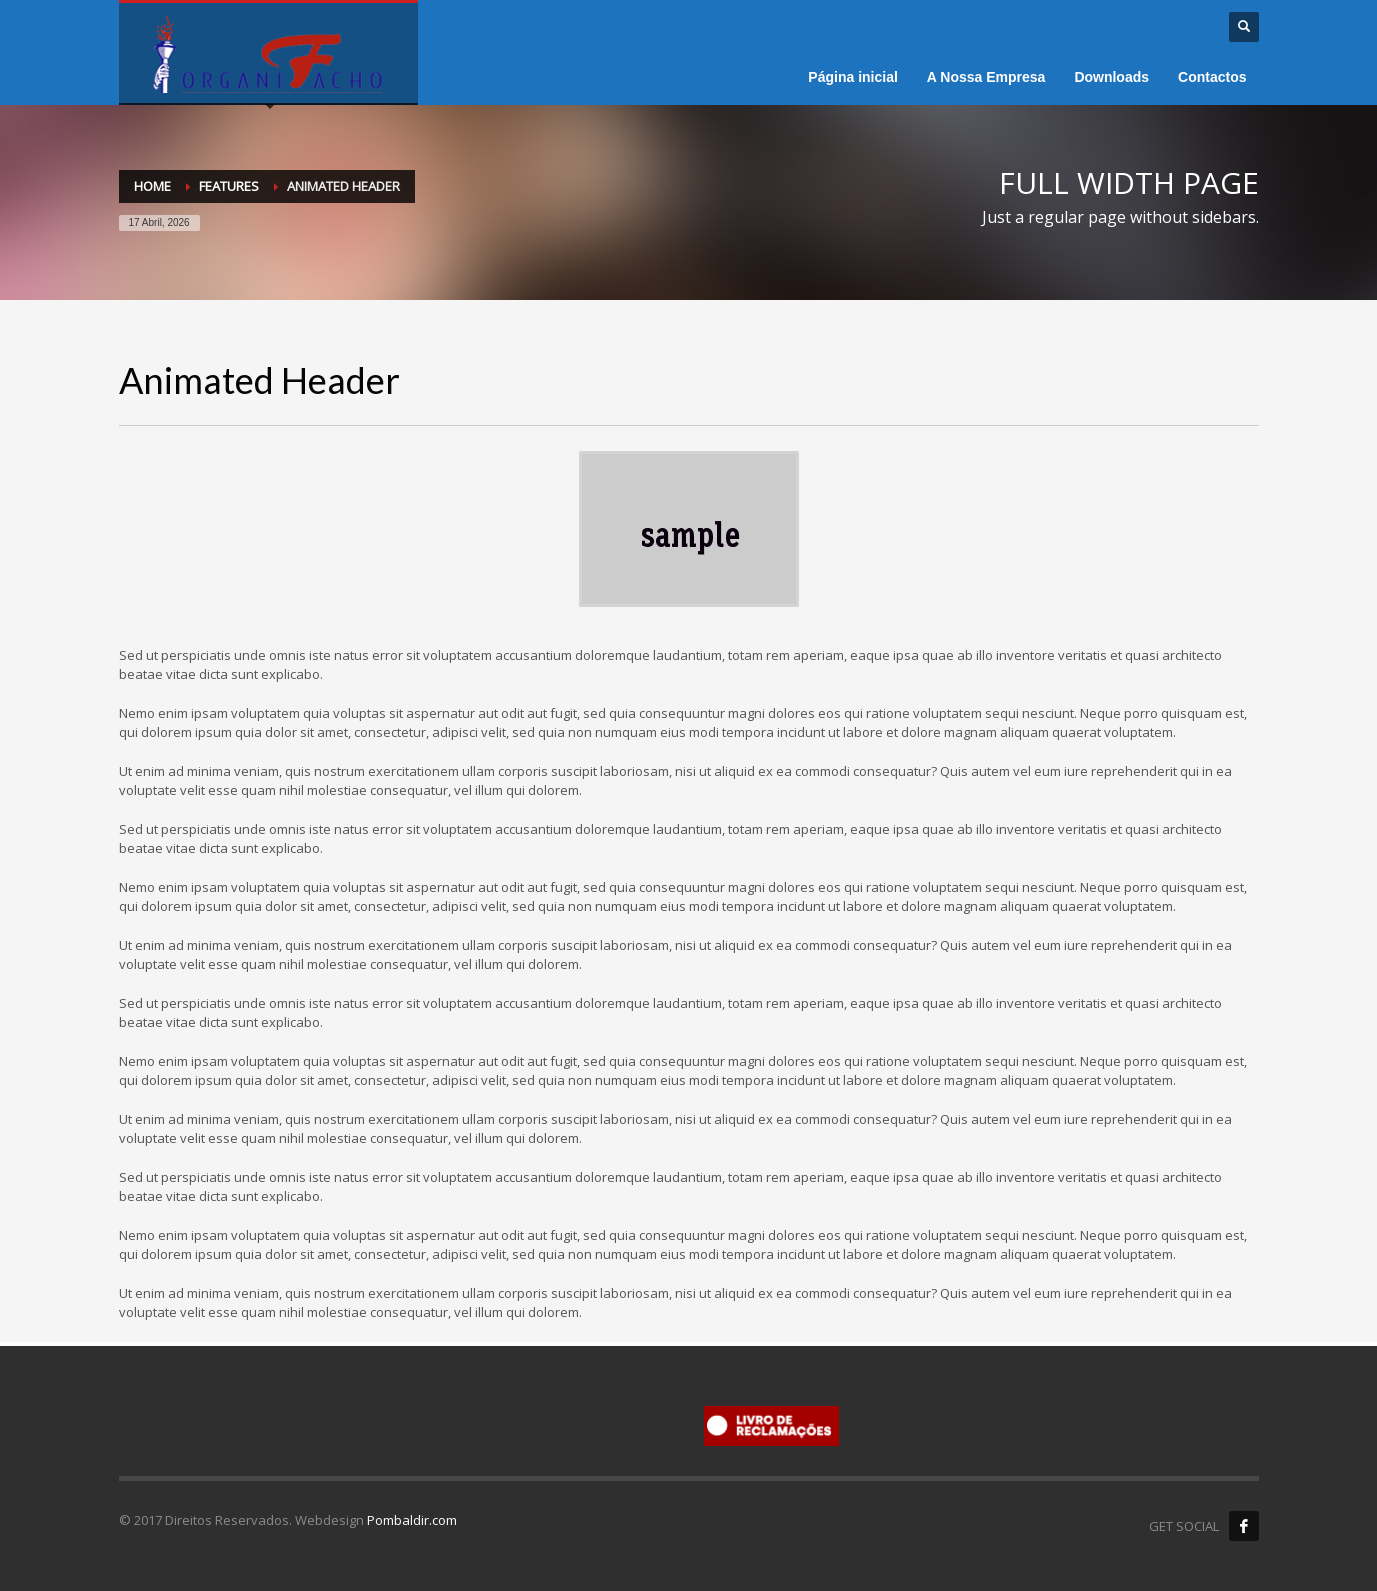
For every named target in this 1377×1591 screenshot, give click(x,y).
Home (152, 186)
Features (229, 186)
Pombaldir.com (412, 1520)
